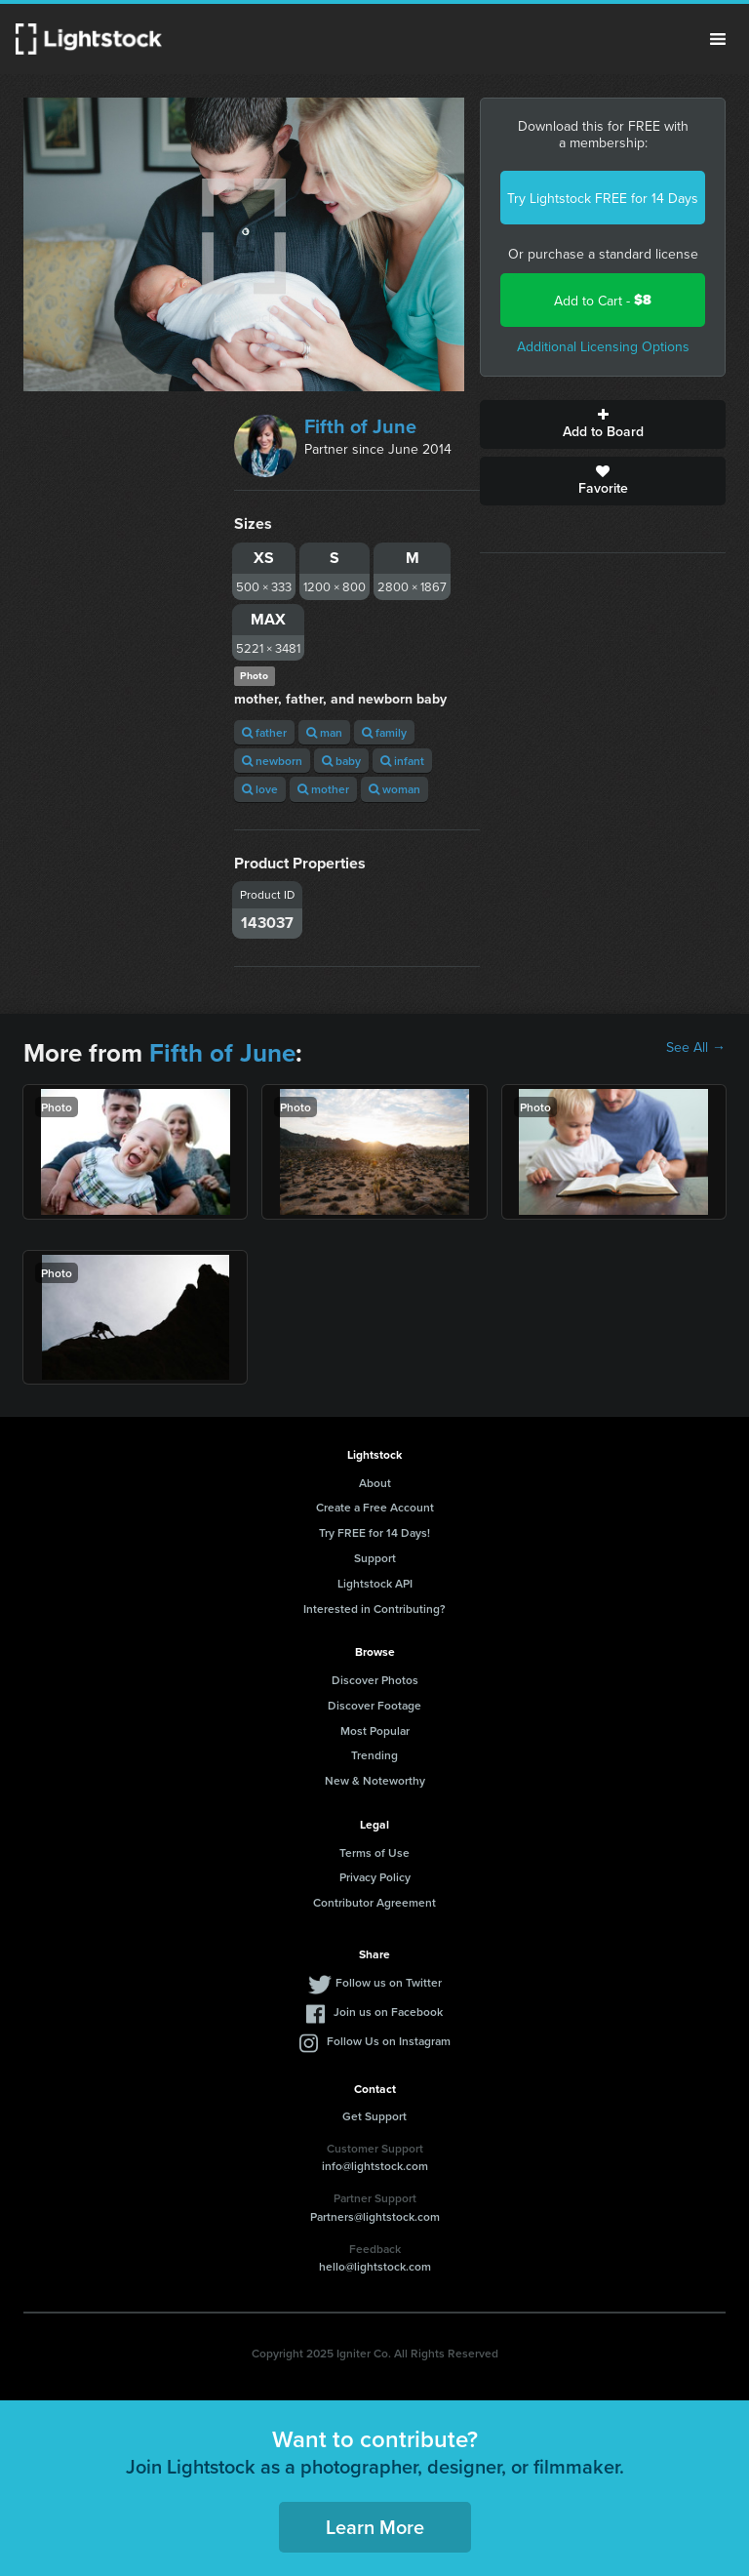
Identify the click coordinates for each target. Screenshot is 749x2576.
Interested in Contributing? (374, 1608)
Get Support (374, 2116)
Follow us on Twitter (388, 1982)
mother (323, 789)
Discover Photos (375, 1679)
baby (341, 760)
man (324, 732)
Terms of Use (374, 1852)
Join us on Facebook (388, 2011)
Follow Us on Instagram (389, 2041)
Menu (717, 39)
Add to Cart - (602, 300)
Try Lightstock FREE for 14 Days (602, 198)
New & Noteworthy (375, 1780)
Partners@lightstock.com (375, 2216)
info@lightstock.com (375, 2165)
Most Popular (375, 1730)
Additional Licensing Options (603, 346)
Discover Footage (374, 1705)
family (384, 732)
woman (394, 789)
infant (402, 760)
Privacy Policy (375, 1877)
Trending (374, 1755)
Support (375, 1558)
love (260, 789)
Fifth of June (360, 426)
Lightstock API (375, 1583)
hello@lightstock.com (375, 2266)
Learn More (375, 2527)
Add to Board (602, 424)
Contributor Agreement (374, 1902)
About (375, 1482)
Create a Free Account (375, 1507)
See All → (696, 1047)
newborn (272, 760)
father (264, 732)
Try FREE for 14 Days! (374, 1532)
